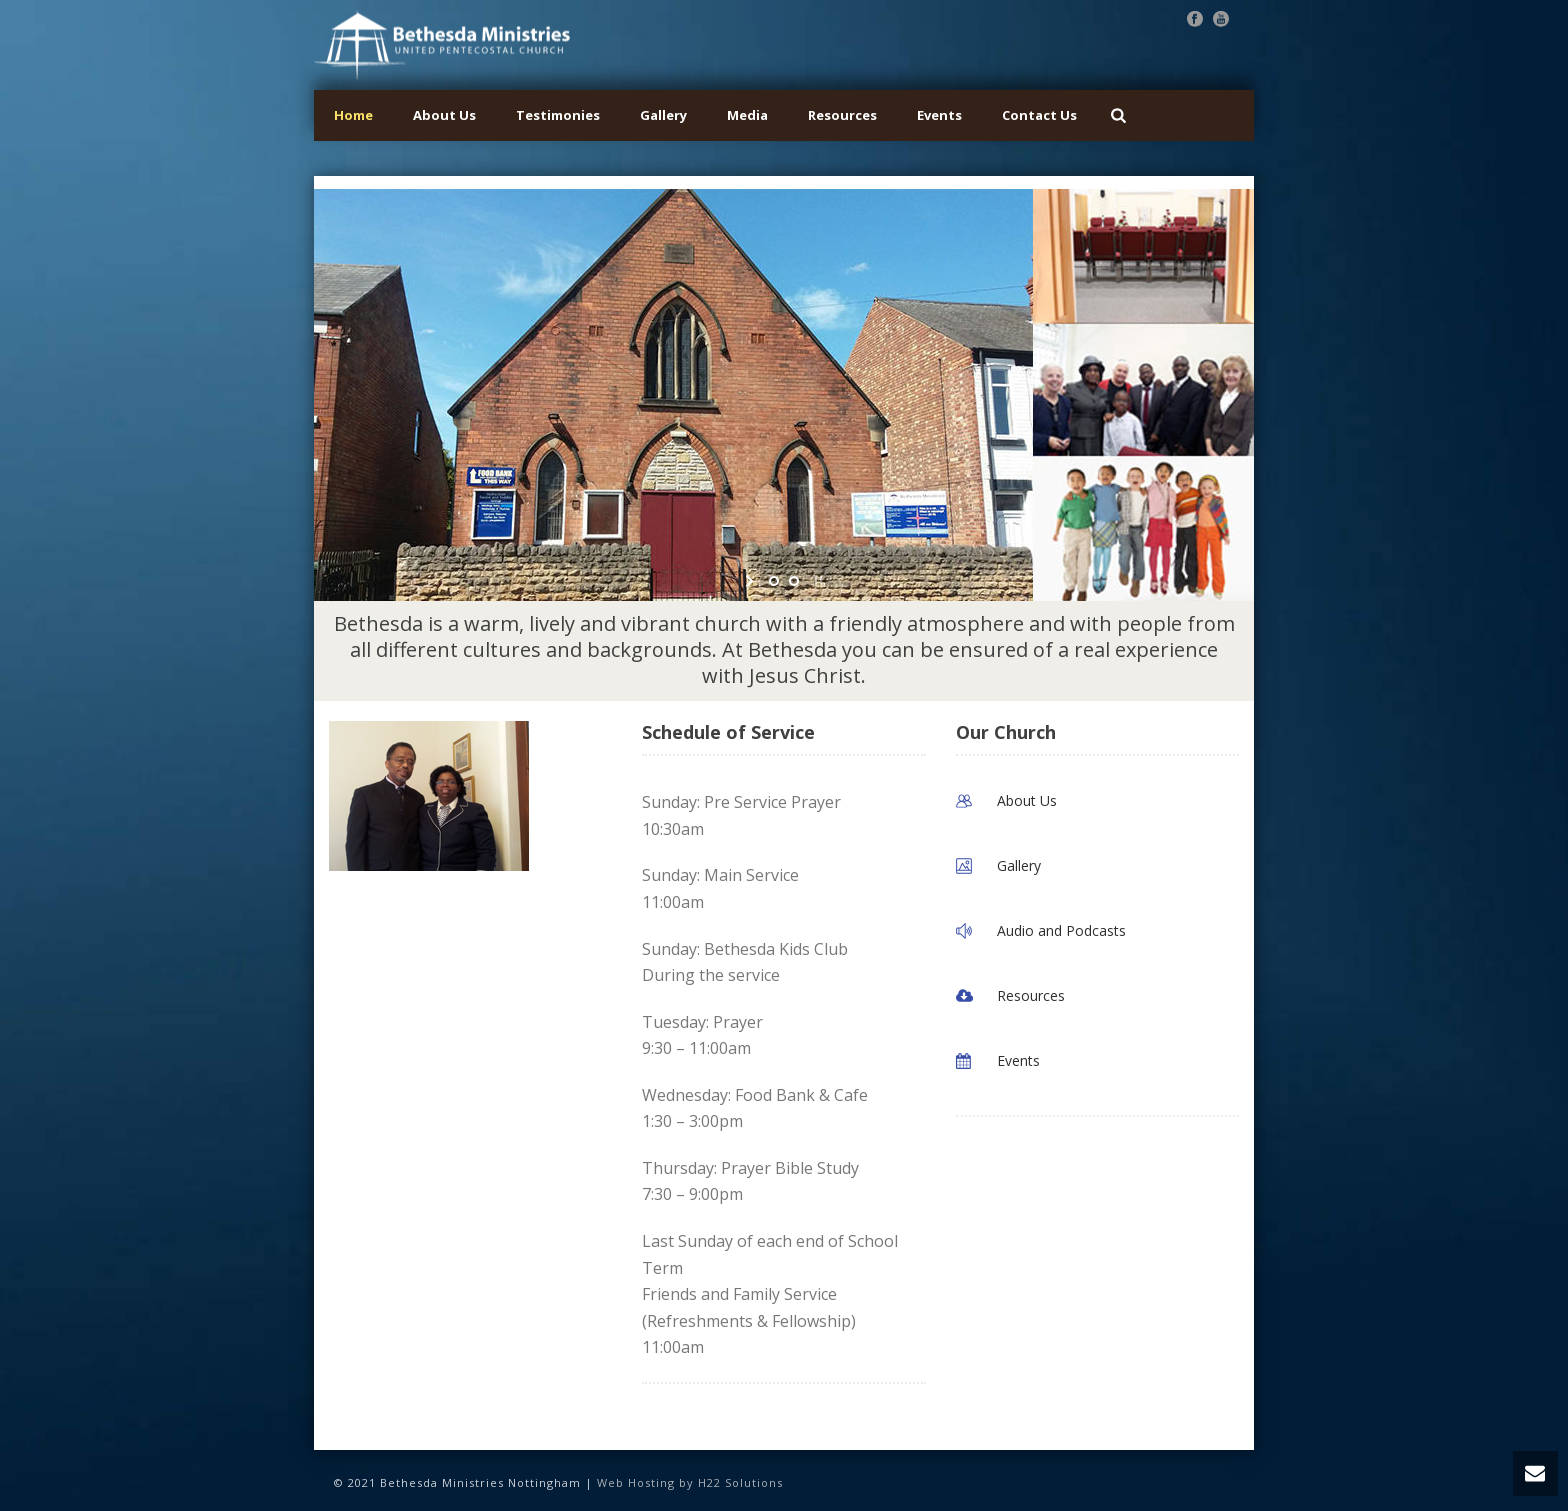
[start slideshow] (751, 581)
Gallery (663, 115)
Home (353, 115)
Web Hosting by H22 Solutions (690, 1482)
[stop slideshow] (816, 581)
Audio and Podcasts (1061, 930)
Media (747, 115)
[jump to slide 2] (794, 581)
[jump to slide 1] (774, 581)
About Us (444, 115)
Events (939, 115)
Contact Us (1039, 115)
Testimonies (558, 115)
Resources (842, 115)
